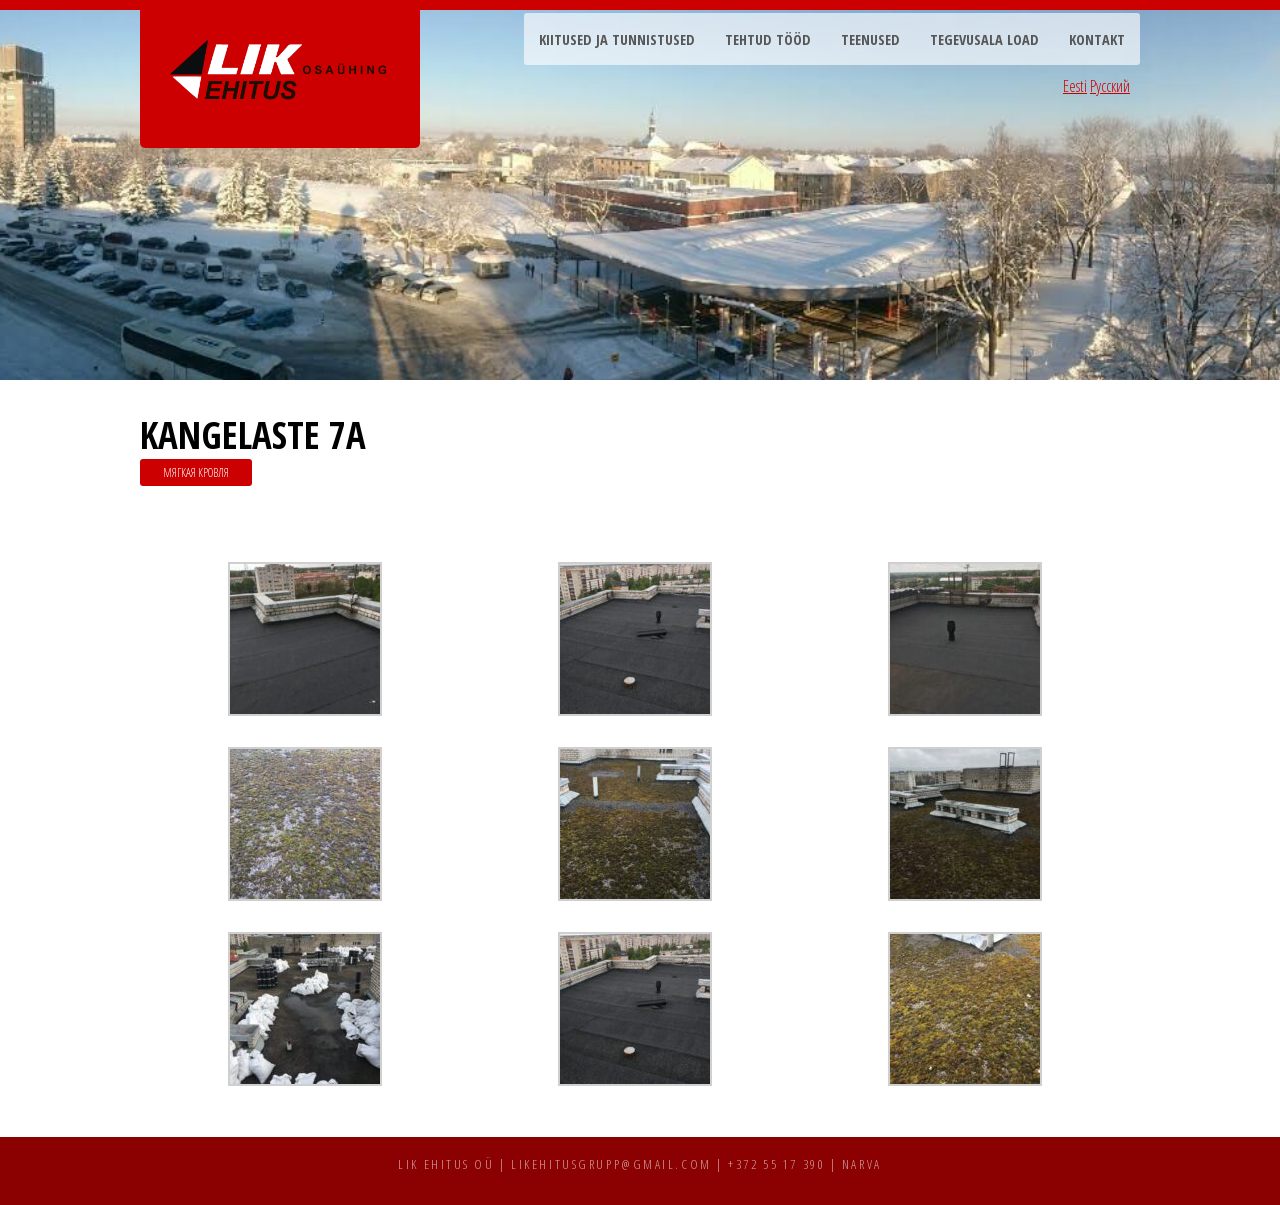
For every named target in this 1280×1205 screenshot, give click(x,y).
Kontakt (1097, 39)
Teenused (870, 39)
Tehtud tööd (768, 39)
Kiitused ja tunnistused (617, 39)
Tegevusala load (984, 39)
